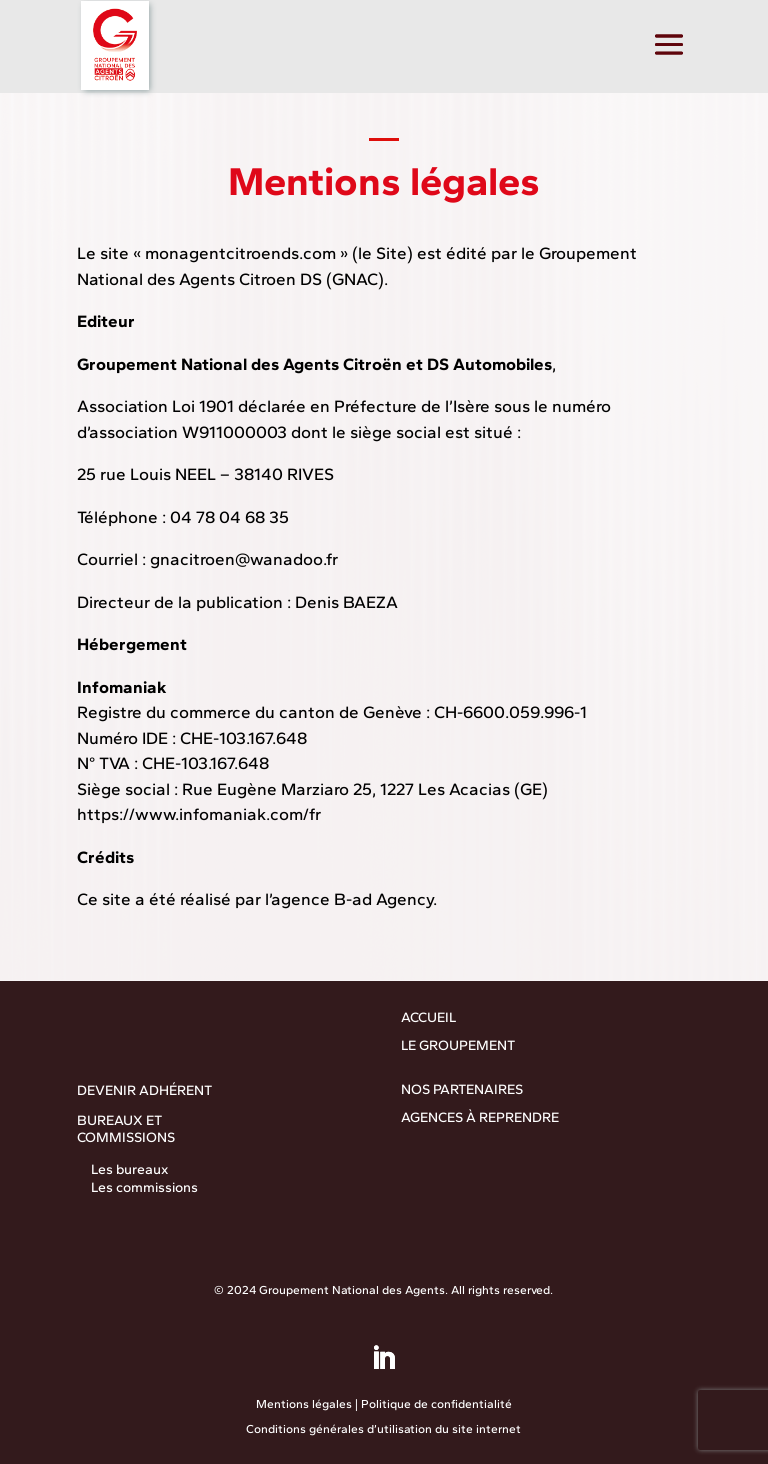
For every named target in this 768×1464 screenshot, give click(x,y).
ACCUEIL (428, 1017)
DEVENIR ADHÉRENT (144, 1090)
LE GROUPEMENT (458, 1045)
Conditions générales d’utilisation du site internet (383, 1429)
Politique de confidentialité (436, 1404)
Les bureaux (129, 1169)
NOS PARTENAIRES (462, 1089)
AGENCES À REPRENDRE (480, 1117)
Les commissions (144, 1187)
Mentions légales (304, 1404)
